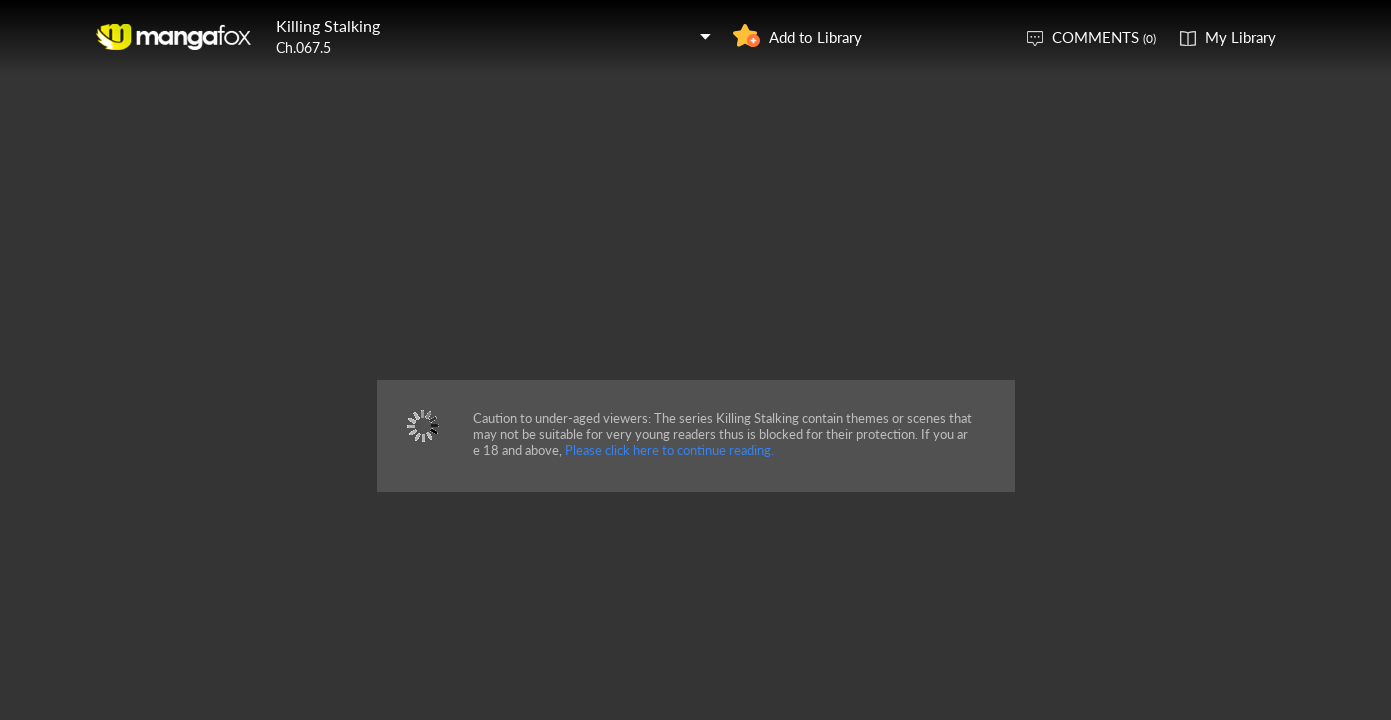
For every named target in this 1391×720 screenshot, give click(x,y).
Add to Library (815, 37)
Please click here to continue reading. (669, 450)
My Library (1240, 37)
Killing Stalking (328, 25)
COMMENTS (1104, 37)
